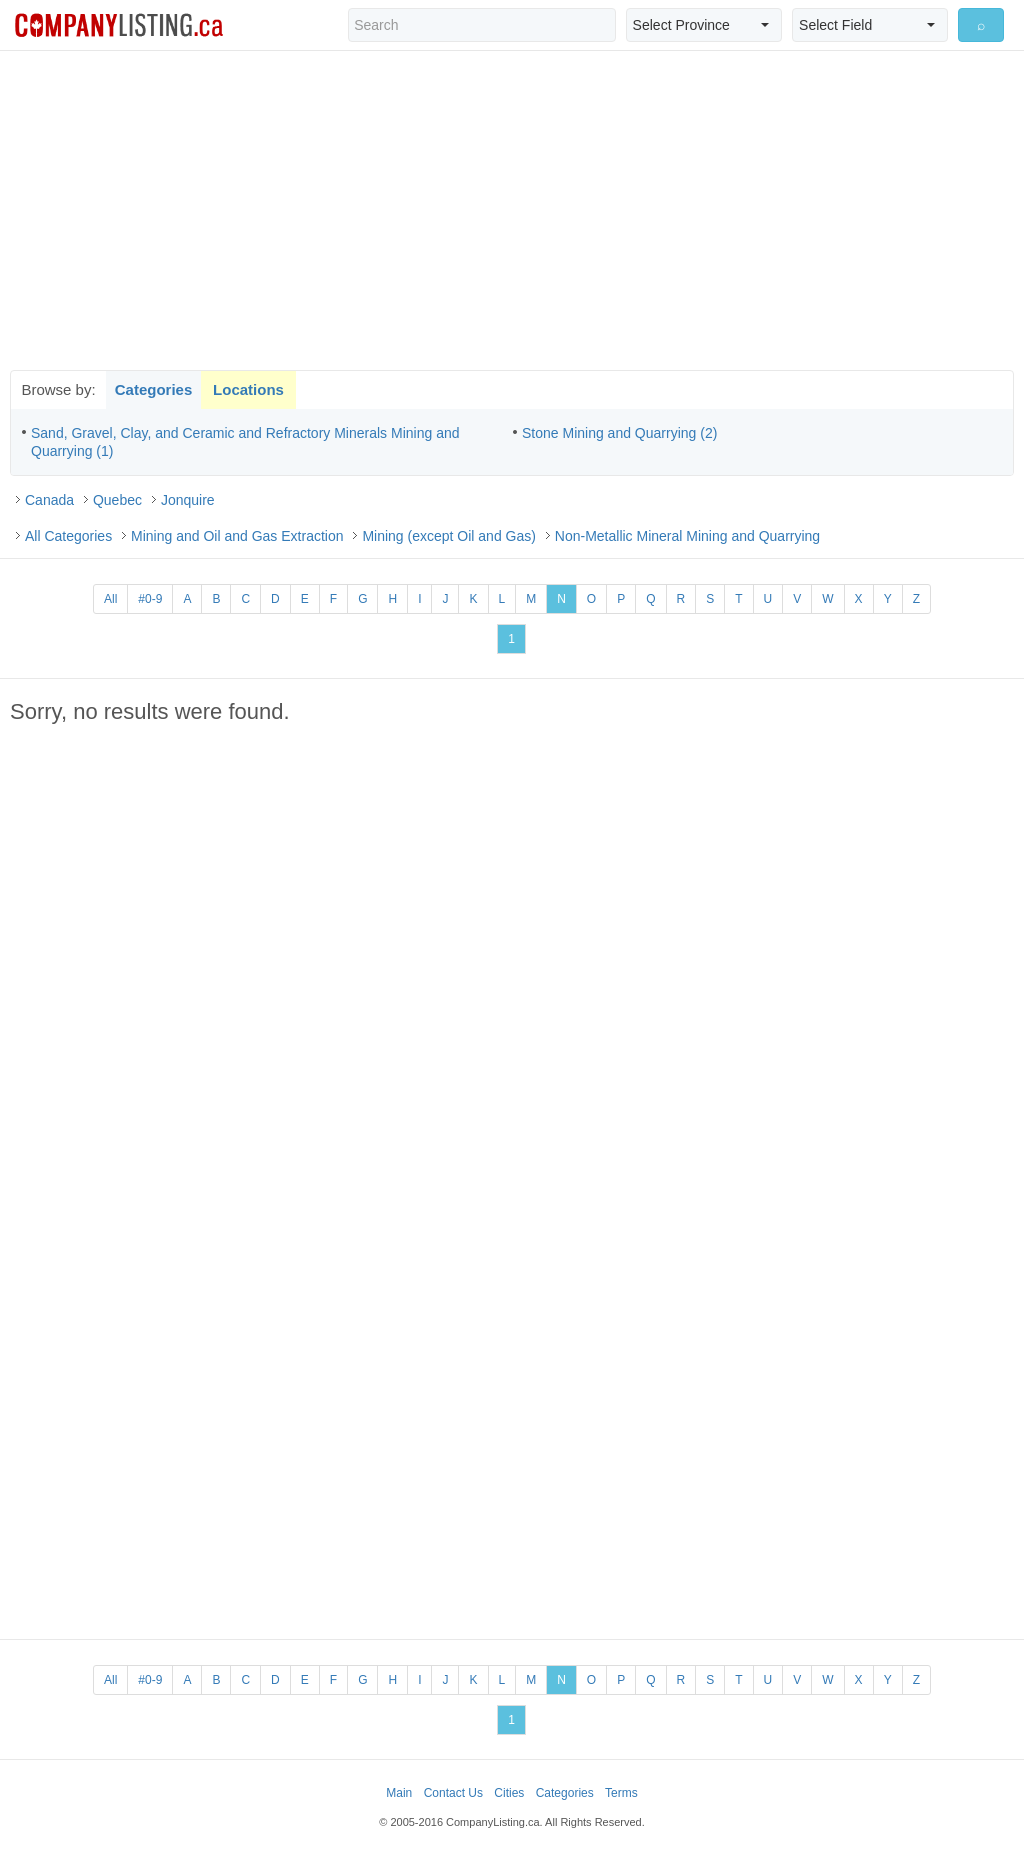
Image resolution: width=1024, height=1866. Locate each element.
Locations (248, 389)
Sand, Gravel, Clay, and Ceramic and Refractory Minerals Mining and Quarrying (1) (245, 442)
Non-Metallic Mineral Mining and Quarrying (687, 536)
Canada (49, 500)
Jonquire (188, 500)
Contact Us (453, 1793)
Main (399, 1793)
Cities (509, 1793)
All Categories (68, 536)
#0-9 (150, 599)
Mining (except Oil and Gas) (449, 536)
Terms (621, 1793)
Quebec (117, 500)
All (110, 599)
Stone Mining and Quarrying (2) (619, 433)
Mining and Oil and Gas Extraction (237, 536)
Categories (154, 389)
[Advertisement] (512, 210)
